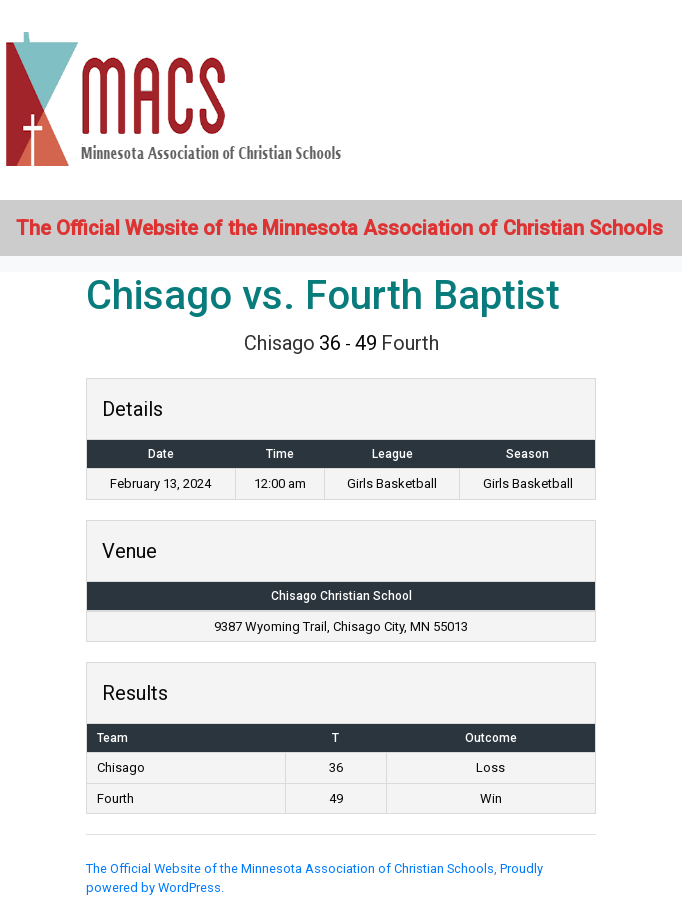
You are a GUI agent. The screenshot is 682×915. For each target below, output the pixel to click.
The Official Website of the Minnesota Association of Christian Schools (290, 868)
